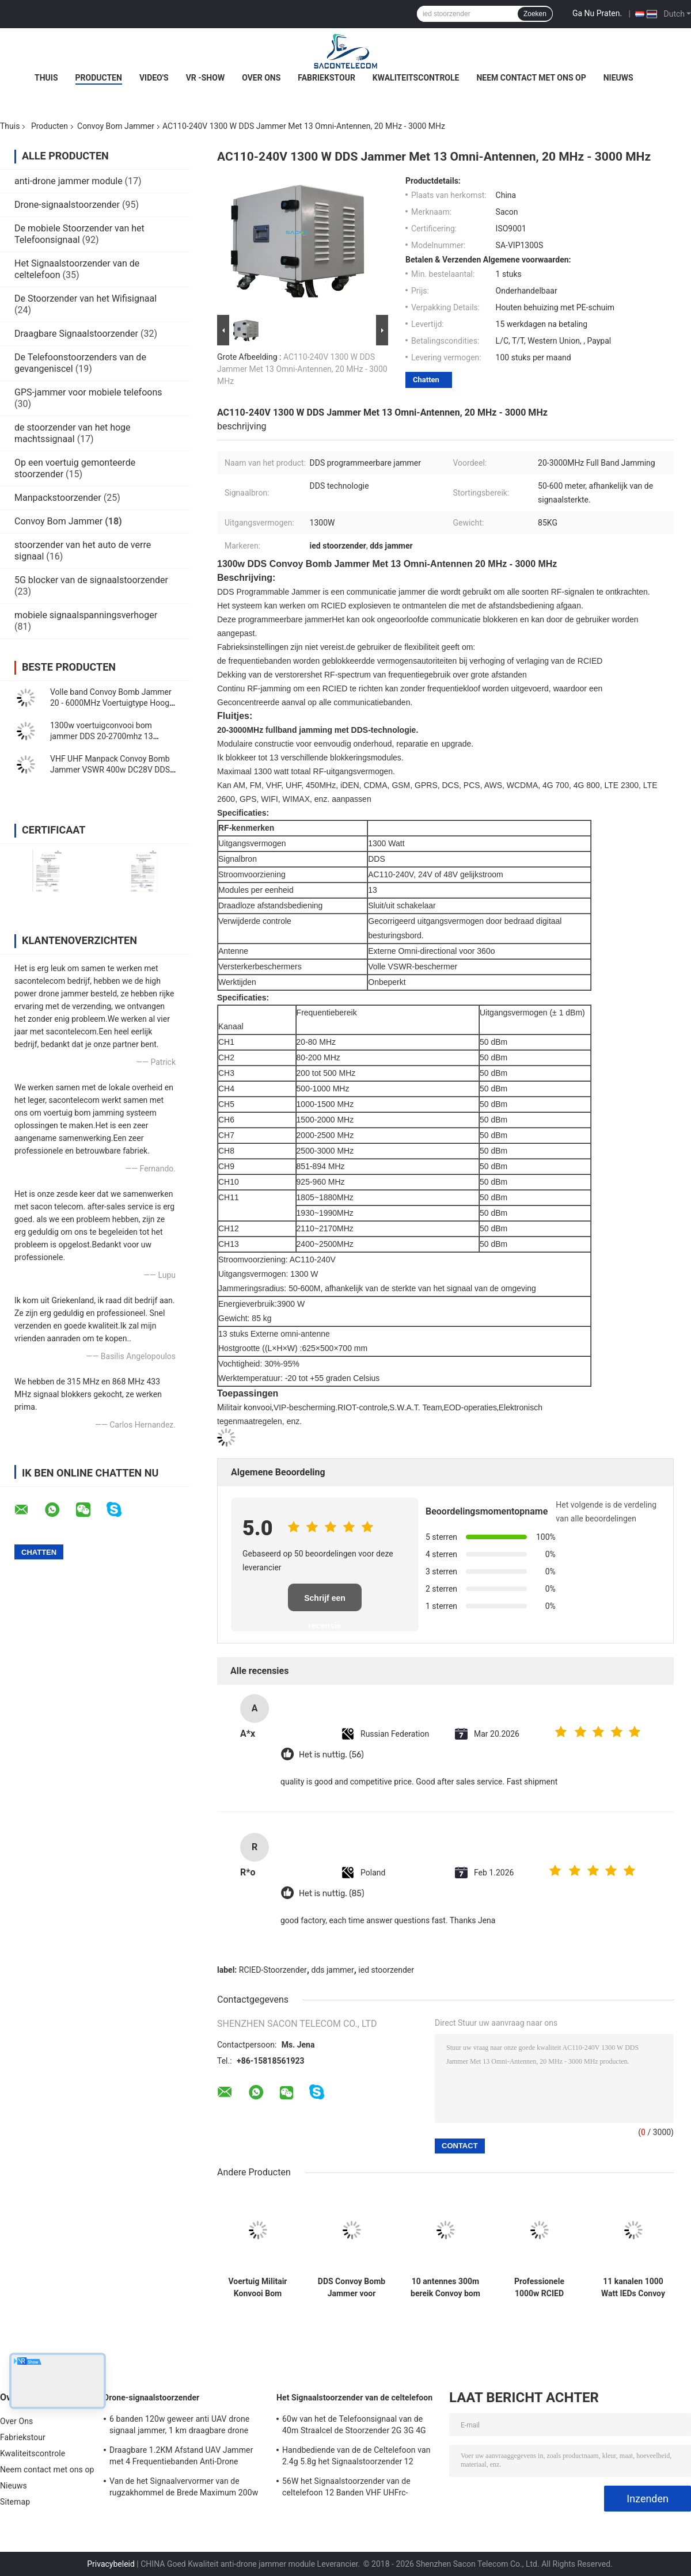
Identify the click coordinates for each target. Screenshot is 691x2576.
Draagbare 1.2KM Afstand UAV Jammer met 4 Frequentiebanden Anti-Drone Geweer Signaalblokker (181, 2457)
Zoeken (534, 14)
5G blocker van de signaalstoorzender (91, 579)
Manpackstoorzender (57, 497)
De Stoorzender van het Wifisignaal (85, 298)
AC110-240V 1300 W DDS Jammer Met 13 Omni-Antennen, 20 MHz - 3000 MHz (302, 369)
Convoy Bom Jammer (115, 126)
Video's (154, 77)
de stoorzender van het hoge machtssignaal (72, 433)
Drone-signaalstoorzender (67, 204)
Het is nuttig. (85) (332, 1893)
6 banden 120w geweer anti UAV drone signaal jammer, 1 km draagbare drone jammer (179, 2426)
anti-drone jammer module (68, 181)
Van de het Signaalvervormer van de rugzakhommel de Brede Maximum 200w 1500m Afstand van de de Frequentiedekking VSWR (183, 2488)
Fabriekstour (326, 77)
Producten (98, 77)
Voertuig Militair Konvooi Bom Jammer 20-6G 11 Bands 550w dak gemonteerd (257, 2288)
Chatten (426, 379)
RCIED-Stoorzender (273, 1969)
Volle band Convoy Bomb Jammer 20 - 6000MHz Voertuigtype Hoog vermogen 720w (111, 702)
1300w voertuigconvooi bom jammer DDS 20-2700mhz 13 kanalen (101, 736)
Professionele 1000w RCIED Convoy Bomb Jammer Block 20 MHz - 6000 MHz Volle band (539, 2288)
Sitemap (15, 2501)
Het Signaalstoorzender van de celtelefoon (354, 2397)
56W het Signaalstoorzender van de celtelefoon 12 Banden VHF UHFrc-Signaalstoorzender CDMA (346, 2488)
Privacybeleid (111, 2564)
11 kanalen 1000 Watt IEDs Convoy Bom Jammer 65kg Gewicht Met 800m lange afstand (633, 2288)
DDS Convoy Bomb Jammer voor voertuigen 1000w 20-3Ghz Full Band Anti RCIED (351, 2288)
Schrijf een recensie (325, 1602)
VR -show (205, 77)
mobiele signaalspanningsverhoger (85, 615)
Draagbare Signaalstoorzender (76, 333)
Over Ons (261, 77)
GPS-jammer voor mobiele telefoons (88, 392)
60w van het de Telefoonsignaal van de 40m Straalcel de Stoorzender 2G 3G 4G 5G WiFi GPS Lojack (354, 2426)
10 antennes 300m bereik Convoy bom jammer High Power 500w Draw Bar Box (445, 2288)
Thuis (46, 77)
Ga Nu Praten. (597, 13)
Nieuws (618, 77)
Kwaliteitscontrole (416, 77)
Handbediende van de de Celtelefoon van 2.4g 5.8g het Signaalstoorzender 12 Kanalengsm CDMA (356, 2457)
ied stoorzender (386, 1969)
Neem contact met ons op (531, 77)
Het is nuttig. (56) (331, 1755)
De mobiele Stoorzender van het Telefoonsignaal (79, 234)
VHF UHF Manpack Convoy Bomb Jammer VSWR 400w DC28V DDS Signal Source (110, 769)
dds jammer (333, 1969)
